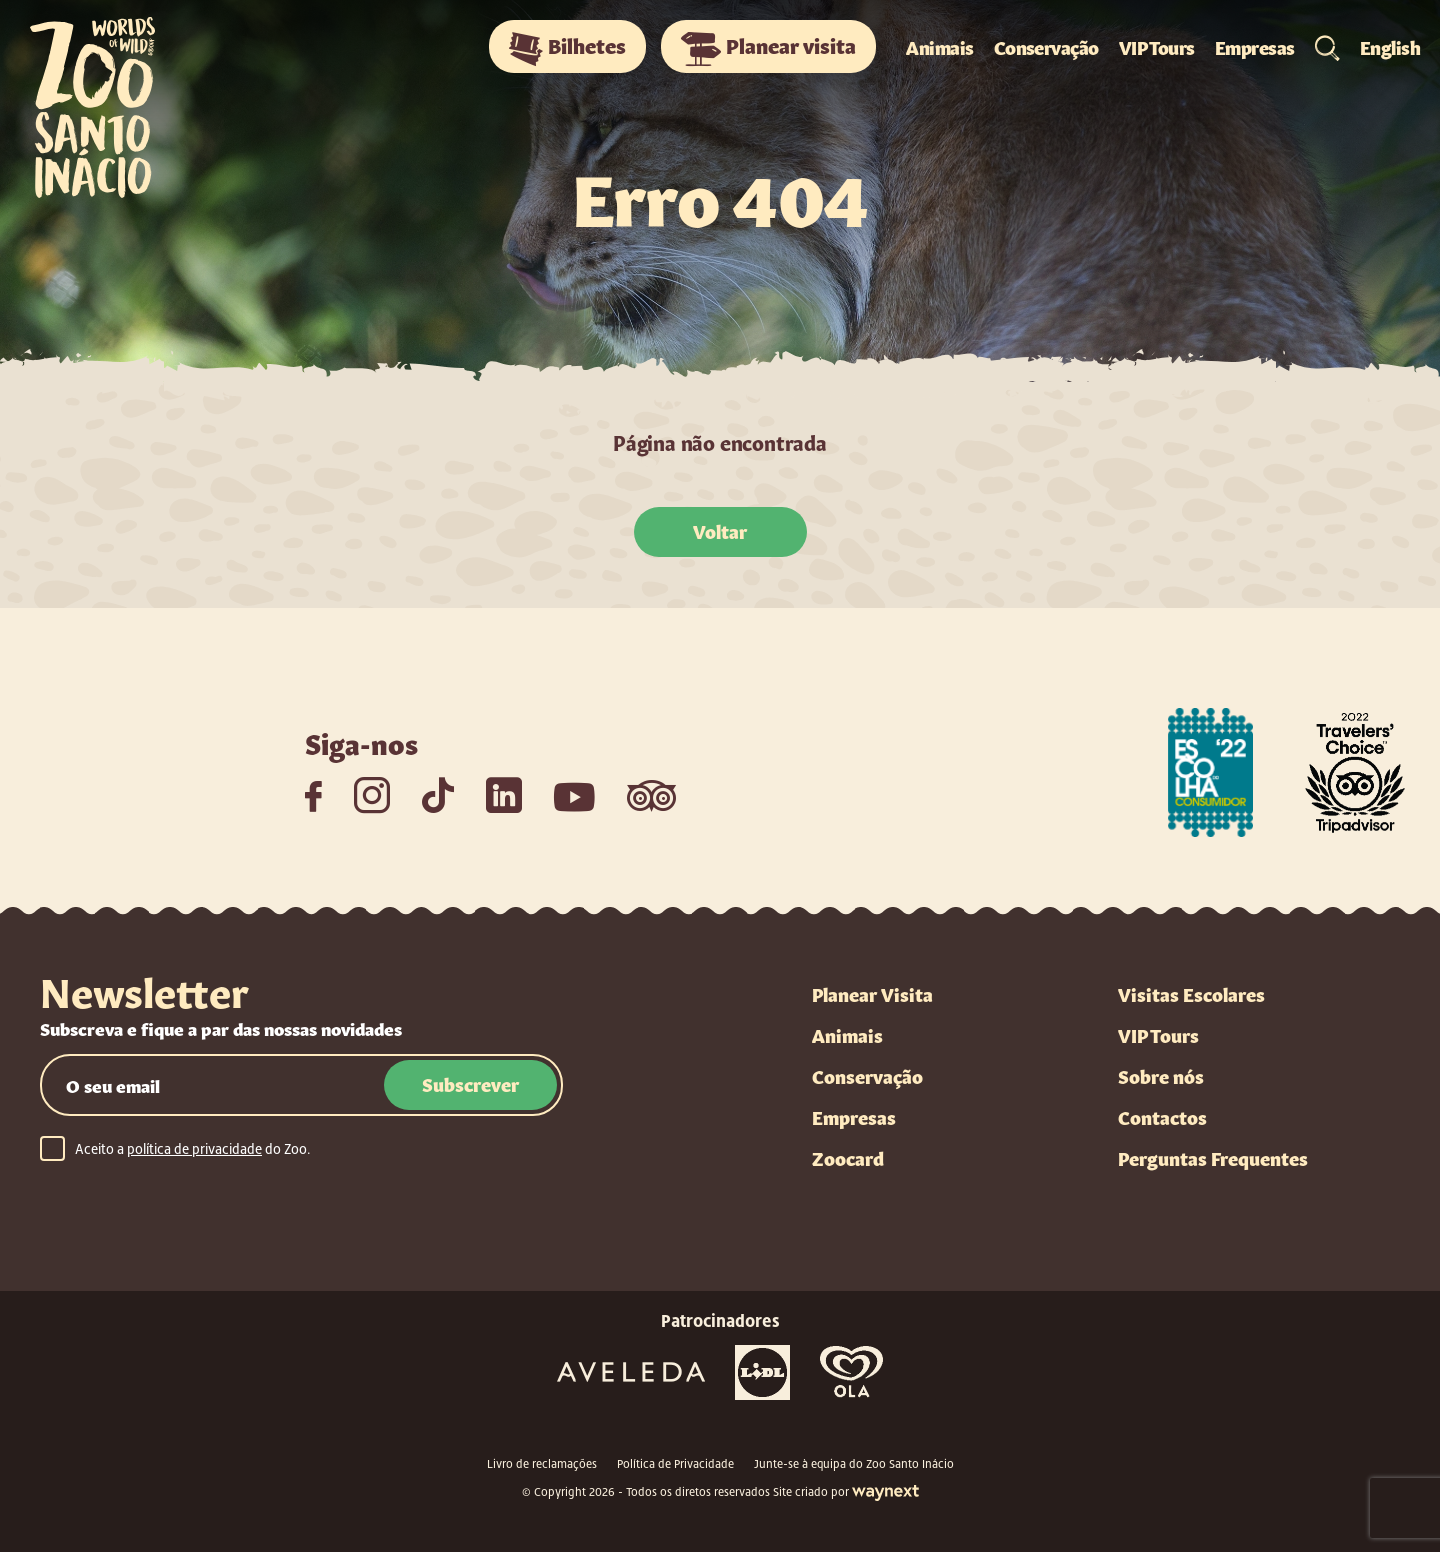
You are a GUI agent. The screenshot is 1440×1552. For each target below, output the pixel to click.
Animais (939, 46)
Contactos (1162, 1116)
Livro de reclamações (542, 1464)
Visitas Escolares (1191, 993)
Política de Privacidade (675, 1464)
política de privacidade (194, 1149)
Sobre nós (1161, 1075)
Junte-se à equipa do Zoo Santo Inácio (854, 1464)
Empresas (1255, 46)
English (1390, 46)
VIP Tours (1157, 46)
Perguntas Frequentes (1213, 1157)
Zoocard (848, 1157)
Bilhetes (567, 48)
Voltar (720, 530)
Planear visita (768, 48)
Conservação (1046, 46)
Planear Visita (872, 993)
